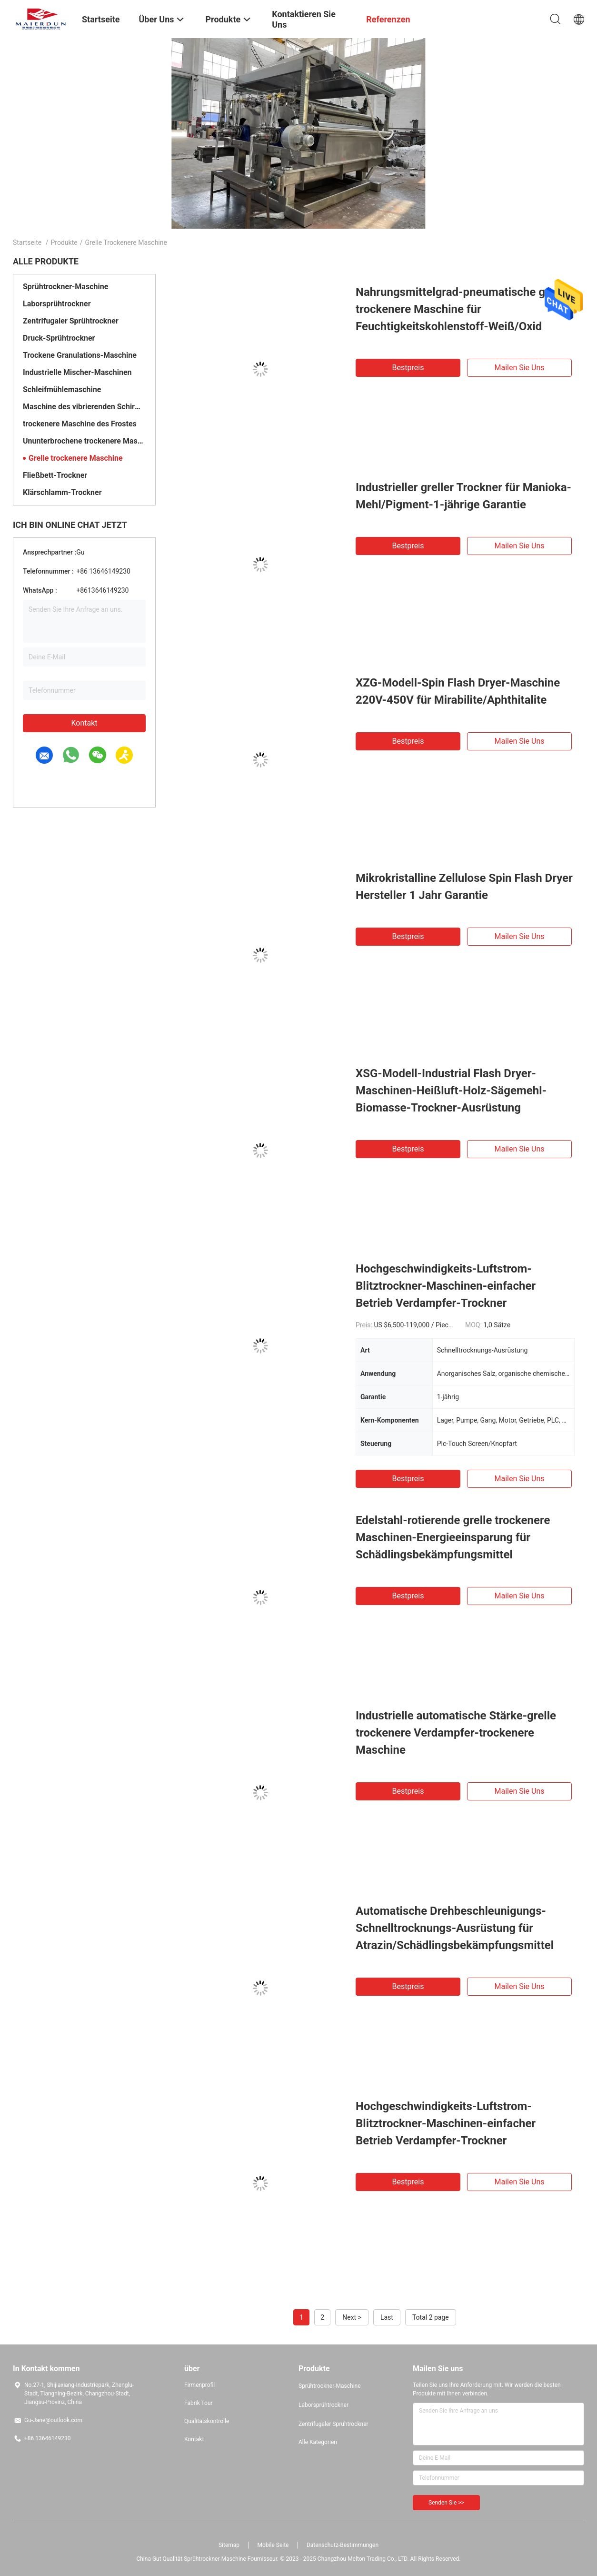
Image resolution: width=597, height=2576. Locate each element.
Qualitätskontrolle (206, 2421)
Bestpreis (408, 367)
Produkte (64, 242)
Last (386, 2317)
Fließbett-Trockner (55, 475)
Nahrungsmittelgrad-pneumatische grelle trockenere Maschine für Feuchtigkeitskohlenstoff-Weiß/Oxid (461, 309)
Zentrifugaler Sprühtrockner (71, 320)
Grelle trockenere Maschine (76, 458)
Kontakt (84, 722)
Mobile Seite (273, 2545)
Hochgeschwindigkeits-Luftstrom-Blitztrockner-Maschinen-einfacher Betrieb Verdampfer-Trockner (446, 1286)
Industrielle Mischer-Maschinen (77, 372)
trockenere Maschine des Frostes (80, 423)
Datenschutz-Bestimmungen (342, 2545)
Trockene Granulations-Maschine (80, 355)
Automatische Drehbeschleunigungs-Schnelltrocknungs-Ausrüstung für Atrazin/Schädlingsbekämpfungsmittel (455, 1928)
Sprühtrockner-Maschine (65, 286)
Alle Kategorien (317, 2442)
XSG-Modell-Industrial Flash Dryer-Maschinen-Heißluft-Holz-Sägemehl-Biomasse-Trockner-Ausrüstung (451, 1090)
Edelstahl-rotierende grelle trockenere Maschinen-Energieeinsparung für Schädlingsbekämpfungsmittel (453, 1537)
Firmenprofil (199, 2385)
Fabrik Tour (198, 2403)
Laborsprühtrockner (57, 303)
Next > (351, 2317)
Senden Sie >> (446, 2502)
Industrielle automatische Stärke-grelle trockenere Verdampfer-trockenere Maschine (456, 1733)
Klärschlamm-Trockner (62, 492)
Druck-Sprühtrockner (59, 338)
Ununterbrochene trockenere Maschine (84, 440)
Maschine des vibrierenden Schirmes (84, 406)
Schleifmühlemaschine (62, 389)
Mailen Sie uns (519, 367)
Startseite (27, 242)
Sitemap (229, 2545)
